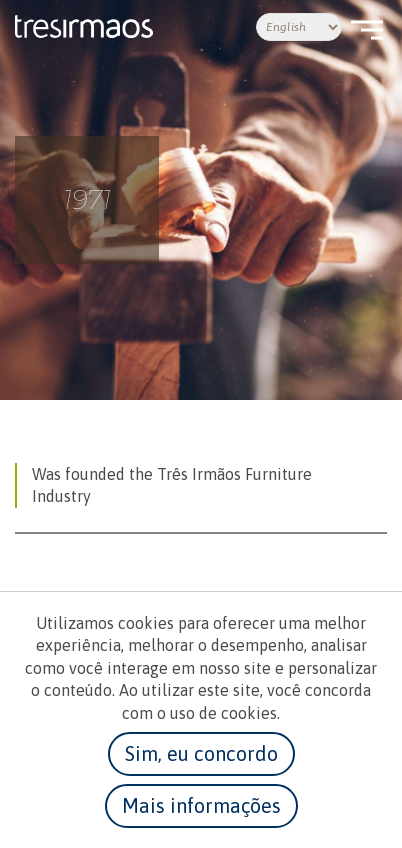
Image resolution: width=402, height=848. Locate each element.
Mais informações (201, 805)
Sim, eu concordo (201, 753)
